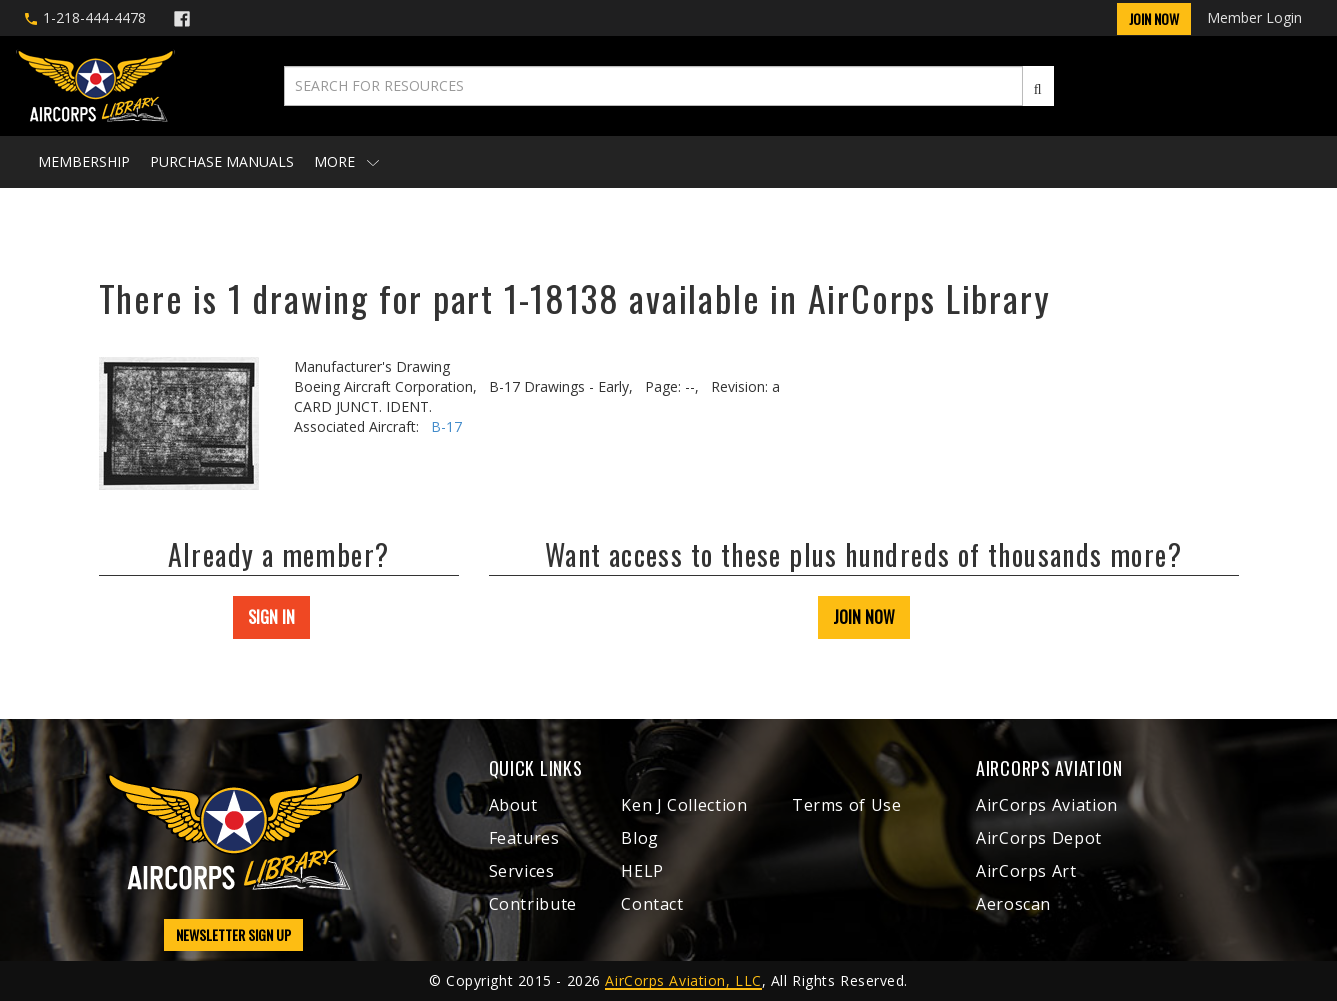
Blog (640, 838)
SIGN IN (271, 617)
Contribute (533, 904)
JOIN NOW (864, 617)
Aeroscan (1013, 904)
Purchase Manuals (222, 161)
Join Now (1154, 18)
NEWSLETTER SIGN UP (233, 934)
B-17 (446, 426)
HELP (642, 871)
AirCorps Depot (1039, 838)
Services (522, 871)
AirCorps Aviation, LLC (683, 980)
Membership (84, 161)
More (346, 161)
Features (524, 838)
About (513, 805)
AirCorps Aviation (1047, 805)
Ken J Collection (684, 805)
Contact (652, 904)
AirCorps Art (1026, 871)
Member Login (1254, 17)
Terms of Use (847, 805)
